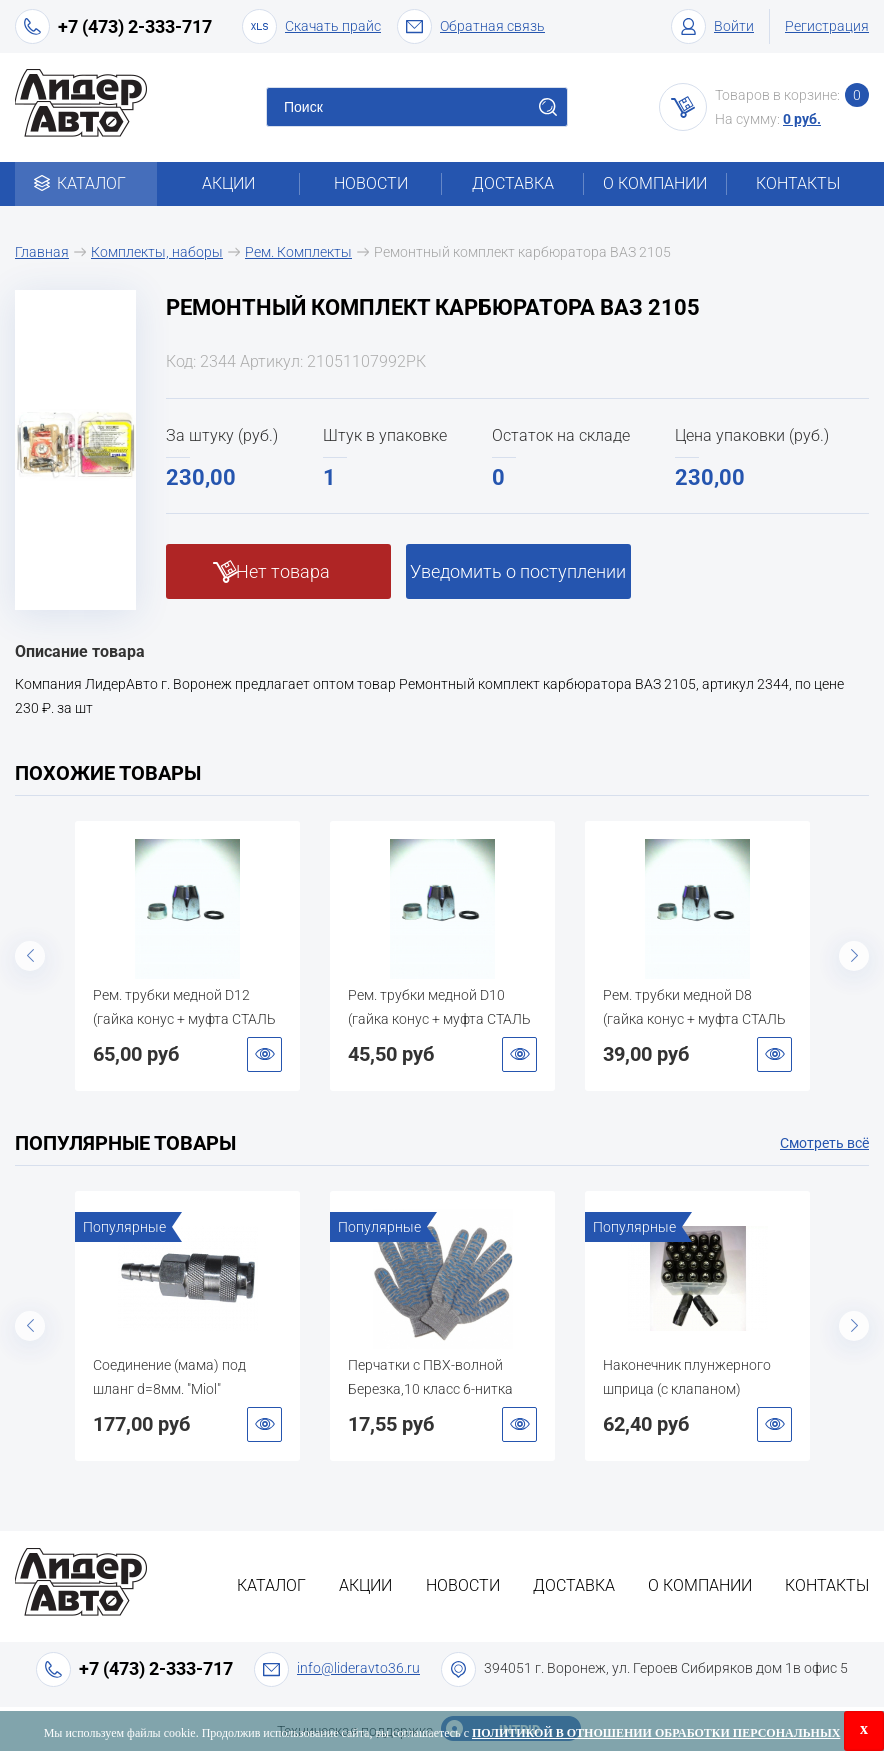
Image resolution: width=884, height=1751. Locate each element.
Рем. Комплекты (298, 252)
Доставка (513, 183)
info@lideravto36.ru (358, 1668)
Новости (371, 183)
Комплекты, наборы (157, 252)
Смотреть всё (824, 1143)
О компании (655, 183)
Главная (42, 252)
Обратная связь (471, 26)
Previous (30, 956)
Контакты (798, 183)
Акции (228, 183)
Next (854, 956)
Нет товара (283, 571)
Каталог (86, 183)
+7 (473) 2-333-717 (135, 26)
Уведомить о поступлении (518, 571)
